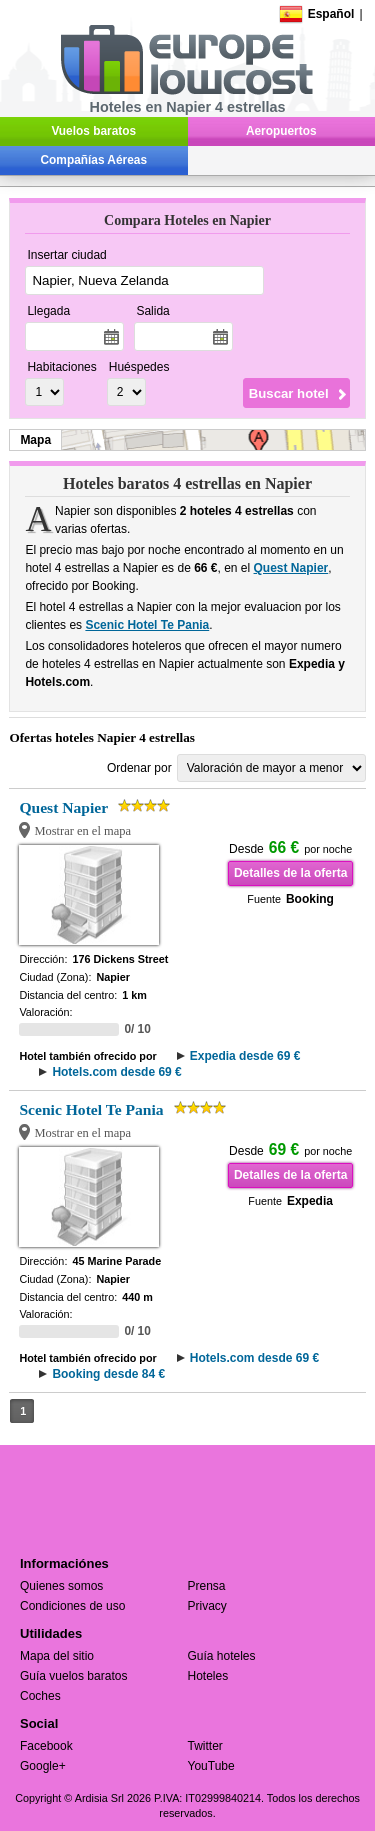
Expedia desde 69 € (245, 1056)
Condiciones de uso (72, 1606)
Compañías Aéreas (94, 160)
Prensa (207, 1586)
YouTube (211, 1766)
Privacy (207, 1606)
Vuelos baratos (93, 131)
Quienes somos (61, 1586)
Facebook (46, 1746)
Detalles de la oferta (290, 873)
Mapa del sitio (57, 1656)
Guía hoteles (222, 1656)
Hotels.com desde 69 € (116, 1072)
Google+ (43, 1766)
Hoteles (208, 1676)
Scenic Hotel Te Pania (147, 625)
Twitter (205, 1746)
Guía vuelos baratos (73, 1676)
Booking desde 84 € (108, 1374)
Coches (40, 1696)
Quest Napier (291, 568)
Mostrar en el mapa (82, 831)
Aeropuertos (281, 131)
